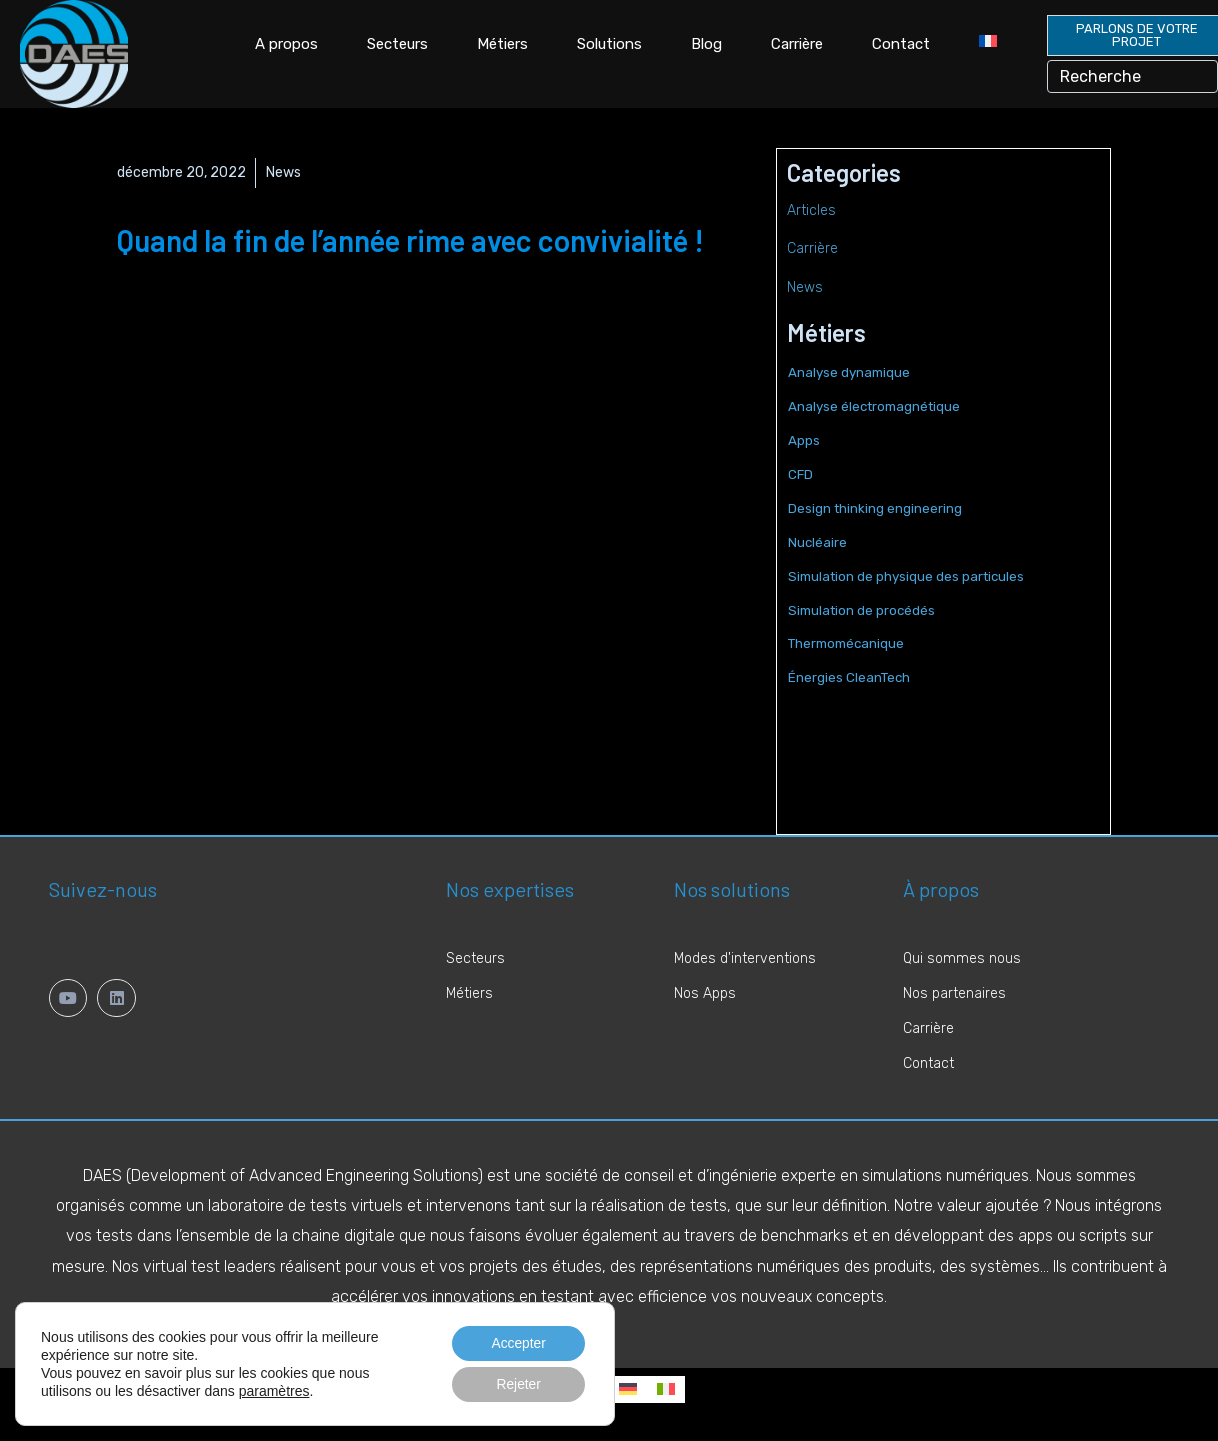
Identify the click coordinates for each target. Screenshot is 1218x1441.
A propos (286, 44)
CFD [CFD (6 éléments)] (800, 474)
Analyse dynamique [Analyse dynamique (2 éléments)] (849, 372)
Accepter (517, 1342)
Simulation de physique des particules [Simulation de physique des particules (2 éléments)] (906, 576)
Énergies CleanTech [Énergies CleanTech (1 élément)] (849, 677)
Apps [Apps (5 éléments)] (804, 440)
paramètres (274, 1390)
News (283, 172)
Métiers (502, 44)
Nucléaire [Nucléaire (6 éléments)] (817, 542)
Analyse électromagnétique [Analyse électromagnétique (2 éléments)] (874, 406)
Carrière (797, 44)
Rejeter (517, 1384)
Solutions (609, 44)
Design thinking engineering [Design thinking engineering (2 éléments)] (875, 508)
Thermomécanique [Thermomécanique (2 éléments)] (846, 643)
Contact (901, 44)
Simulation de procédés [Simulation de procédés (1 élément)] (861, 610)
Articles (811, 210)
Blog (706, 44)
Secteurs (397, 44)
